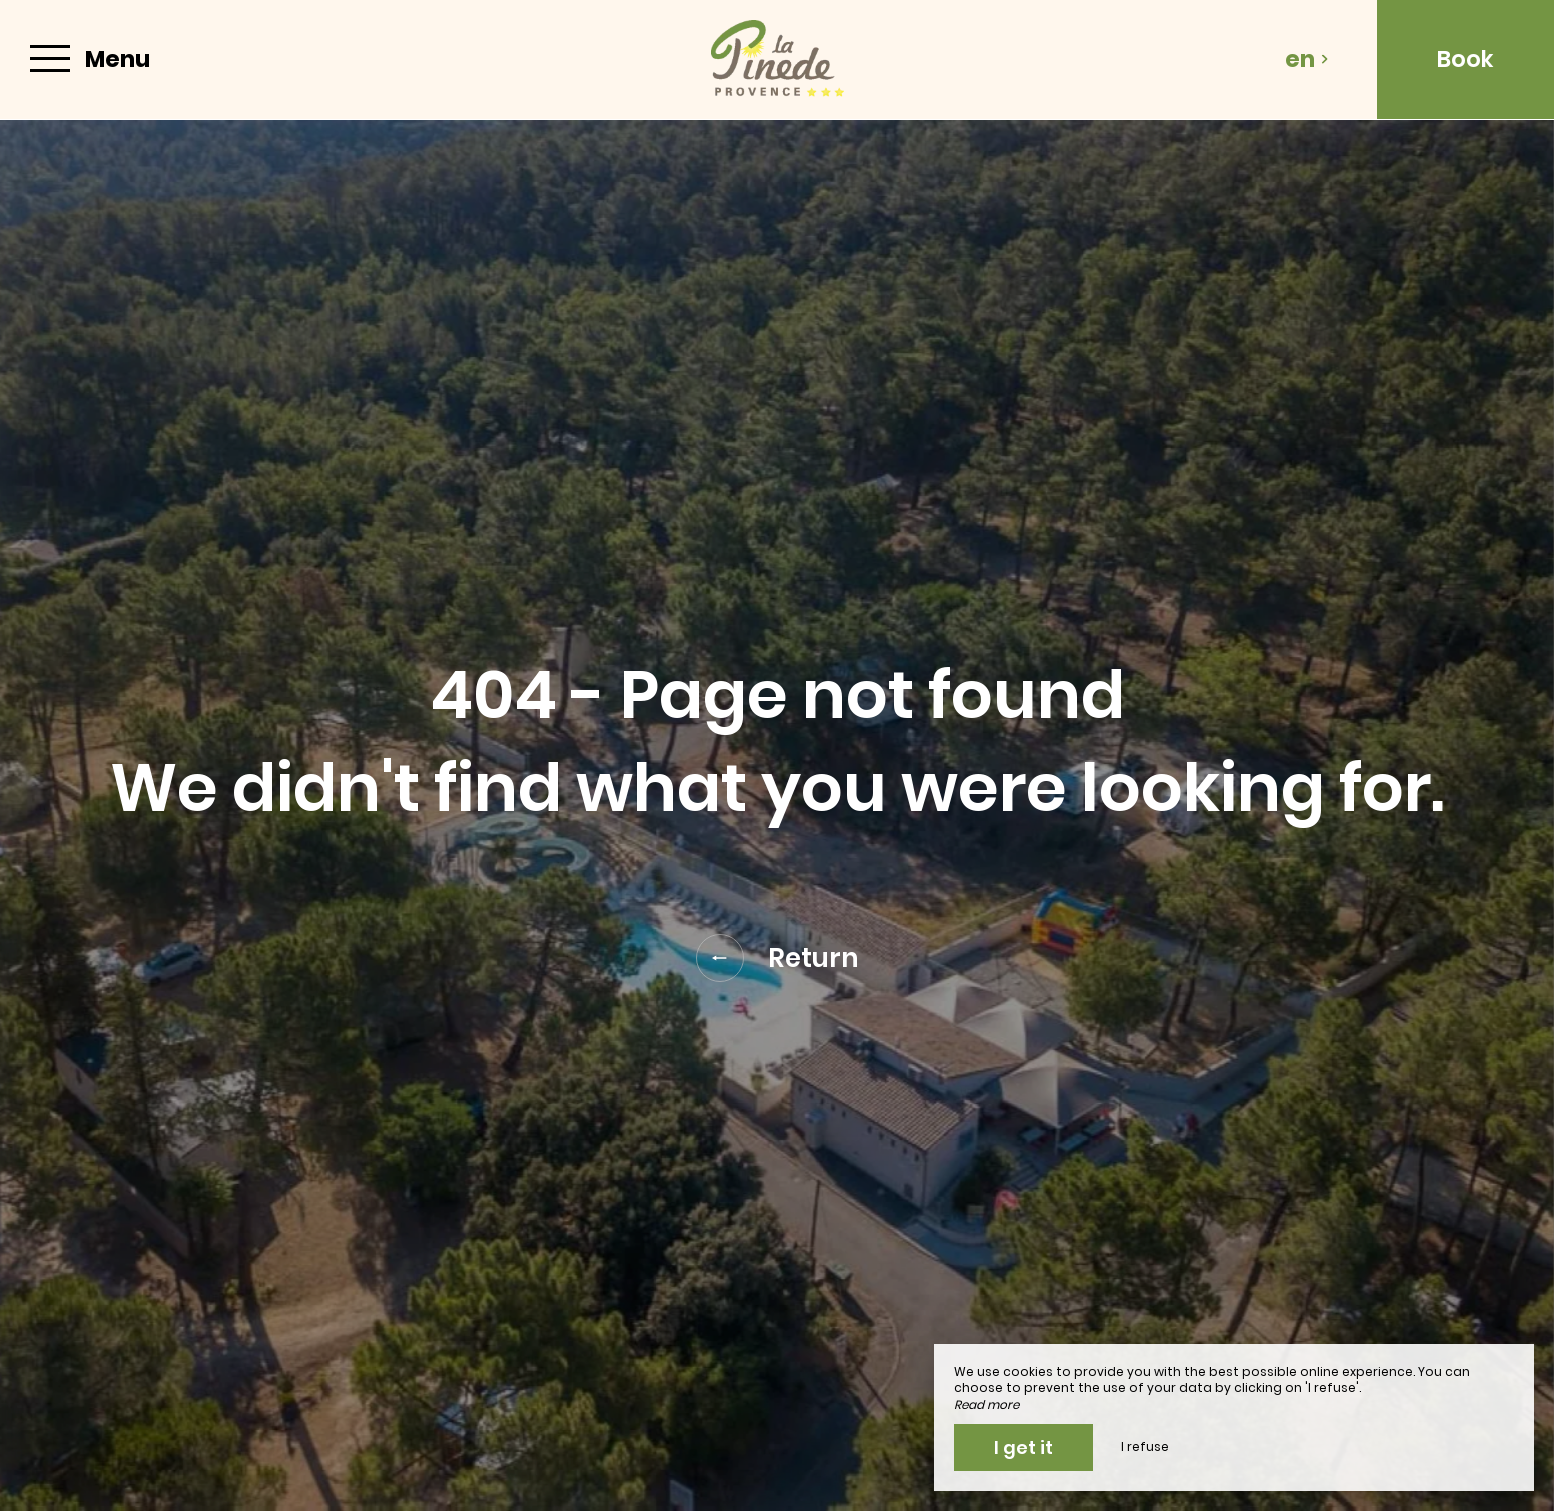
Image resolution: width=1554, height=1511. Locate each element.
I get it (1023, 1447)
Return (777, 958)
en (1307, 59)
